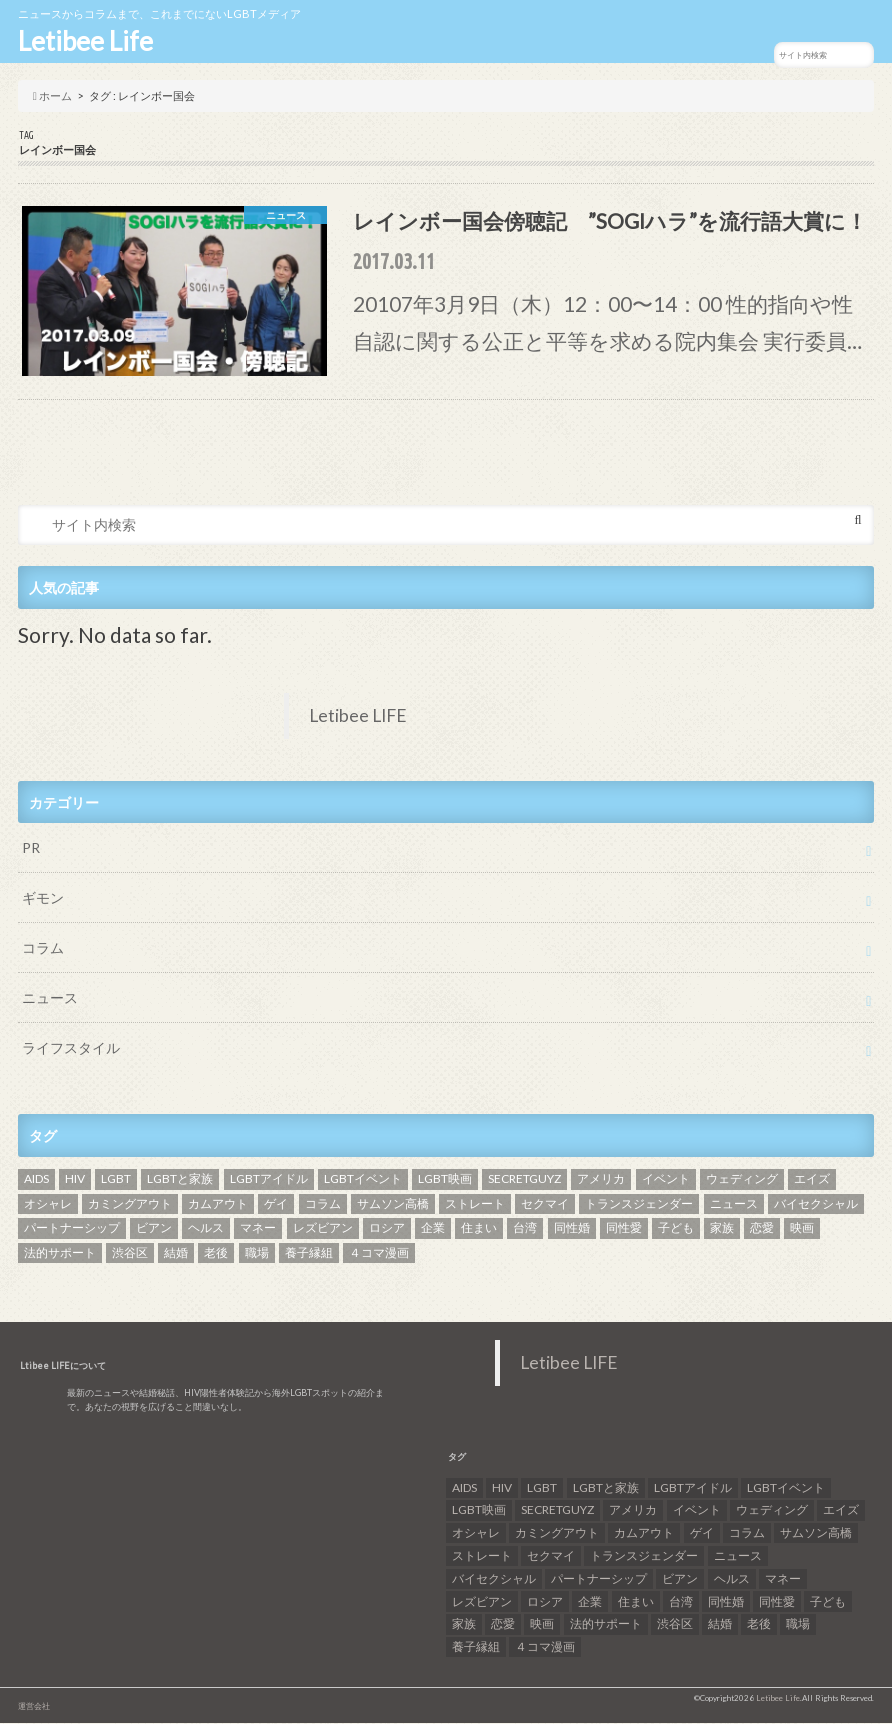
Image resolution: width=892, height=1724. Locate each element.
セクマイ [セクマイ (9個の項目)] (545, 1204)
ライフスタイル (71, 1048)
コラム (43, 948)
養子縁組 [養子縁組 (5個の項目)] (309, 1253)
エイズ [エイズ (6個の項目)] (812, 1179)
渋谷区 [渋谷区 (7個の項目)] (130, 1253)
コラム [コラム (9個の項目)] (323, 1204)
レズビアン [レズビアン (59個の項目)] (323, 1228)
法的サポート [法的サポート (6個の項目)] (60, 1253)
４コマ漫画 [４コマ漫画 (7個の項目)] (379, 1253)
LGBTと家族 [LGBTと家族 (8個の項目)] (180, 1179)
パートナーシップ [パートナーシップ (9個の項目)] (72, 1228)
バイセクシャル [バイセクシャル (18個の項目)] (816, 1204)
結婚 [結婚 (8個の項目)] (176, 1253)
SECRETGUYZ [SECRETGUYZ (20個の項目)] (524, 1179)
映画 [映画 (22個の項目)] (802, 1228)
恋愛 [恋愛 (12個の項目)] (762, 1228)
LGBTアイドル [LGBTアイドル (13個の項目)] (269, 1179)
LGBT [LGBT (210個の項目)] (116, 1179)
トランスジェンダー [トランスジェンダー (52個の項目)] (639, 1204)
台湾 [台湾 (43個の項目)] (525, 1228)
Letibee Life (85, 41)
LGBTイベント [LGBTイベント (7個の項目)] (363, 1179)
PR (31, 848)
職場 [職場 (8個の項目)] (257, 1253)
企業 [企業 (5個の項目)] (433, 1228)
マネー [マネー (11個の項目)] (258, 1228)
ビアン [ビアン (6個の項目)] (154, 1228)
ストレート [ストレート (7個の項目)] (475, 1204)
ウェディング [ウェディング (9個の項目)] (742, 1179)
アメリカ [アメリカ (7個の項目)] (601, 1179)
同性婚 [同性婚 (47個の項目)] (572, 1228)
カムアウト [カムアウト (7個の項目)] (218, 1204)
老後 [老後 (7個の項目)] (216, 1253)
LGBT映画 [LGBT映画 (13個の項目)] (445, 1179)
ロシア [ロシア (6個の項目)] (387, 1228)
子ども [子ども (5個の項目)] (676, 1228)
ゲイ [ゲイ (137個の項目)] (276, 1204)
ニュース (50, 998)
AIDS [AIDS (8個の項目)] (36, 1179)
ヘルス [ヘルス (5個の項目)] (206, 1228)
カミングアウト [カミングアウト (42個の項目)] (130, 1204)
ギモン (43, 898)
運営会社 (34, 1707)
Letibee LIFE (358, 716)
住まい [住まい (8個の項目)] (479, 1228)
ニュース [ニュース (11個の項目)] (734, 1204)
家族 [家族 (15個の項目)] (722, 1228)
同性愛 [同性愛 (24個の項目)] (624, 1228)
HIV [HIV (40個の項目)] (75, 1179)
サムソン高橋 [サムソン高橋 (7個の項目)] (393, 1204)
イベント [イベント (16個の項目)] (666, 1179)
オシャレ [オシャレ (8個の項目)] (48, 1204)
